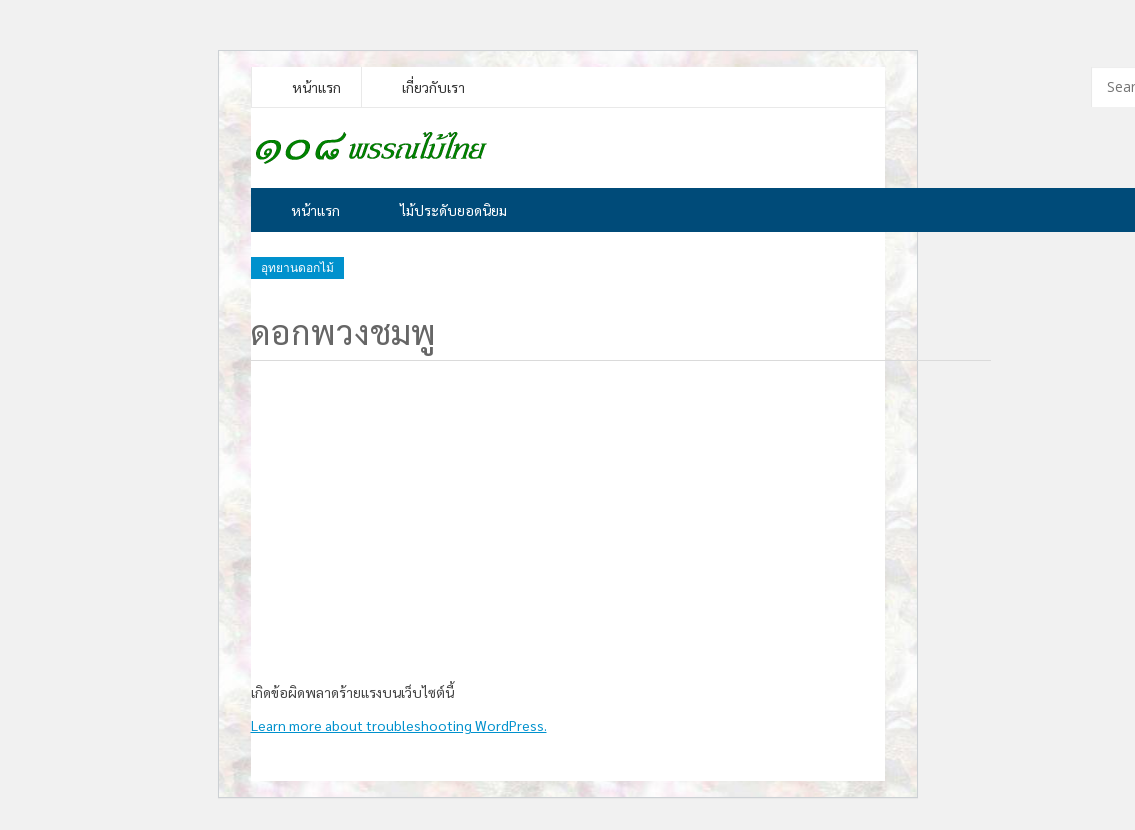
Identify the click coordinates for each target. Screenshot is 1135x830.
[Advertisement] (561, 517)
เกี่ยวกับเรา (433, 87)
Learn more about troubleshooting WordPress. (399, 725)
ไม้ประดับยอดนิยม (453, 210)
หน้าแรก (316, 87)
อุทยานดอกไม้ (297, 268)
